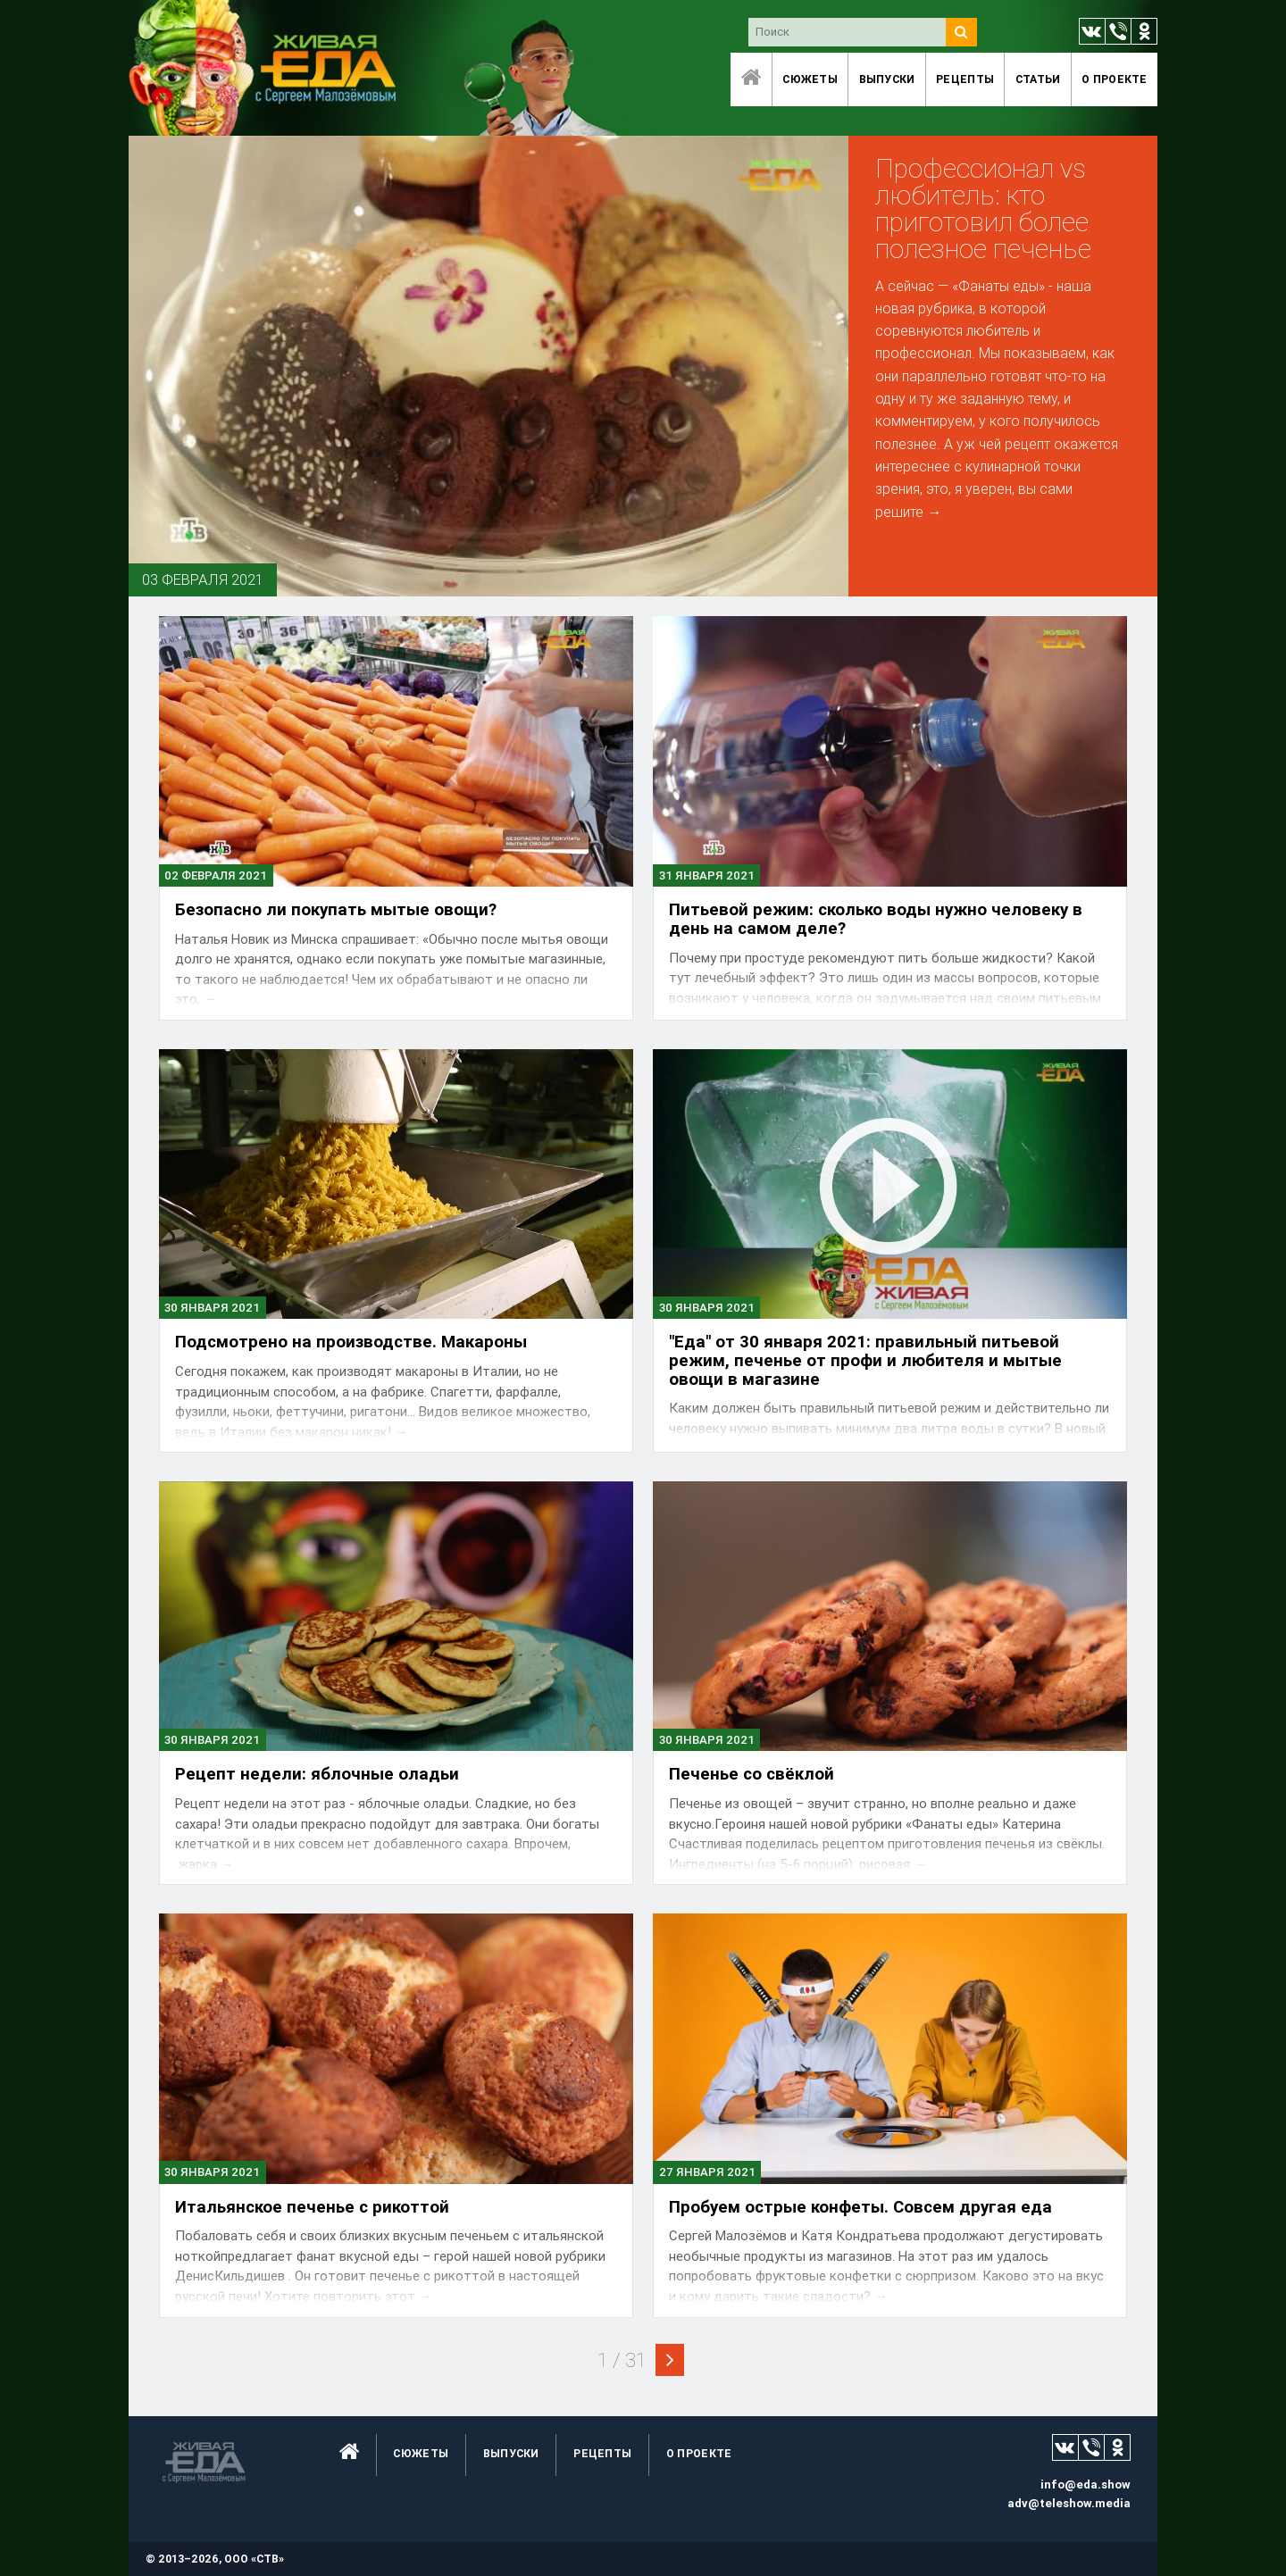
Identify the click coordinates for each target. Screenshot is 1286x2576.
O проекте (1114, 79)
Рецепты (965, 79)
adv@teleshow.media (1069, 2503)
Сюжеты (810, 79)
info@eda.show (1085, 2484)
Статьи (1038, 79)
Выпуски (887, 79)
